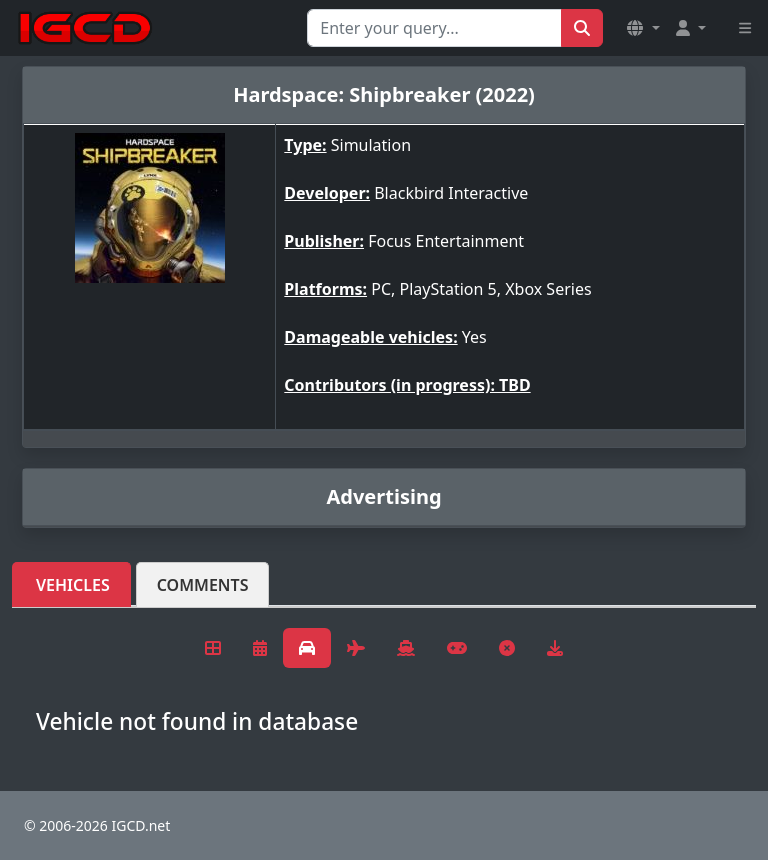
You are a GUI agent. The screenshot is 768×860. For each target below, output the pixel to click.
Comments (203, 585)
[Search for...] (434, 28)
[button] (643, 28)
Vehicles (73, 585)
